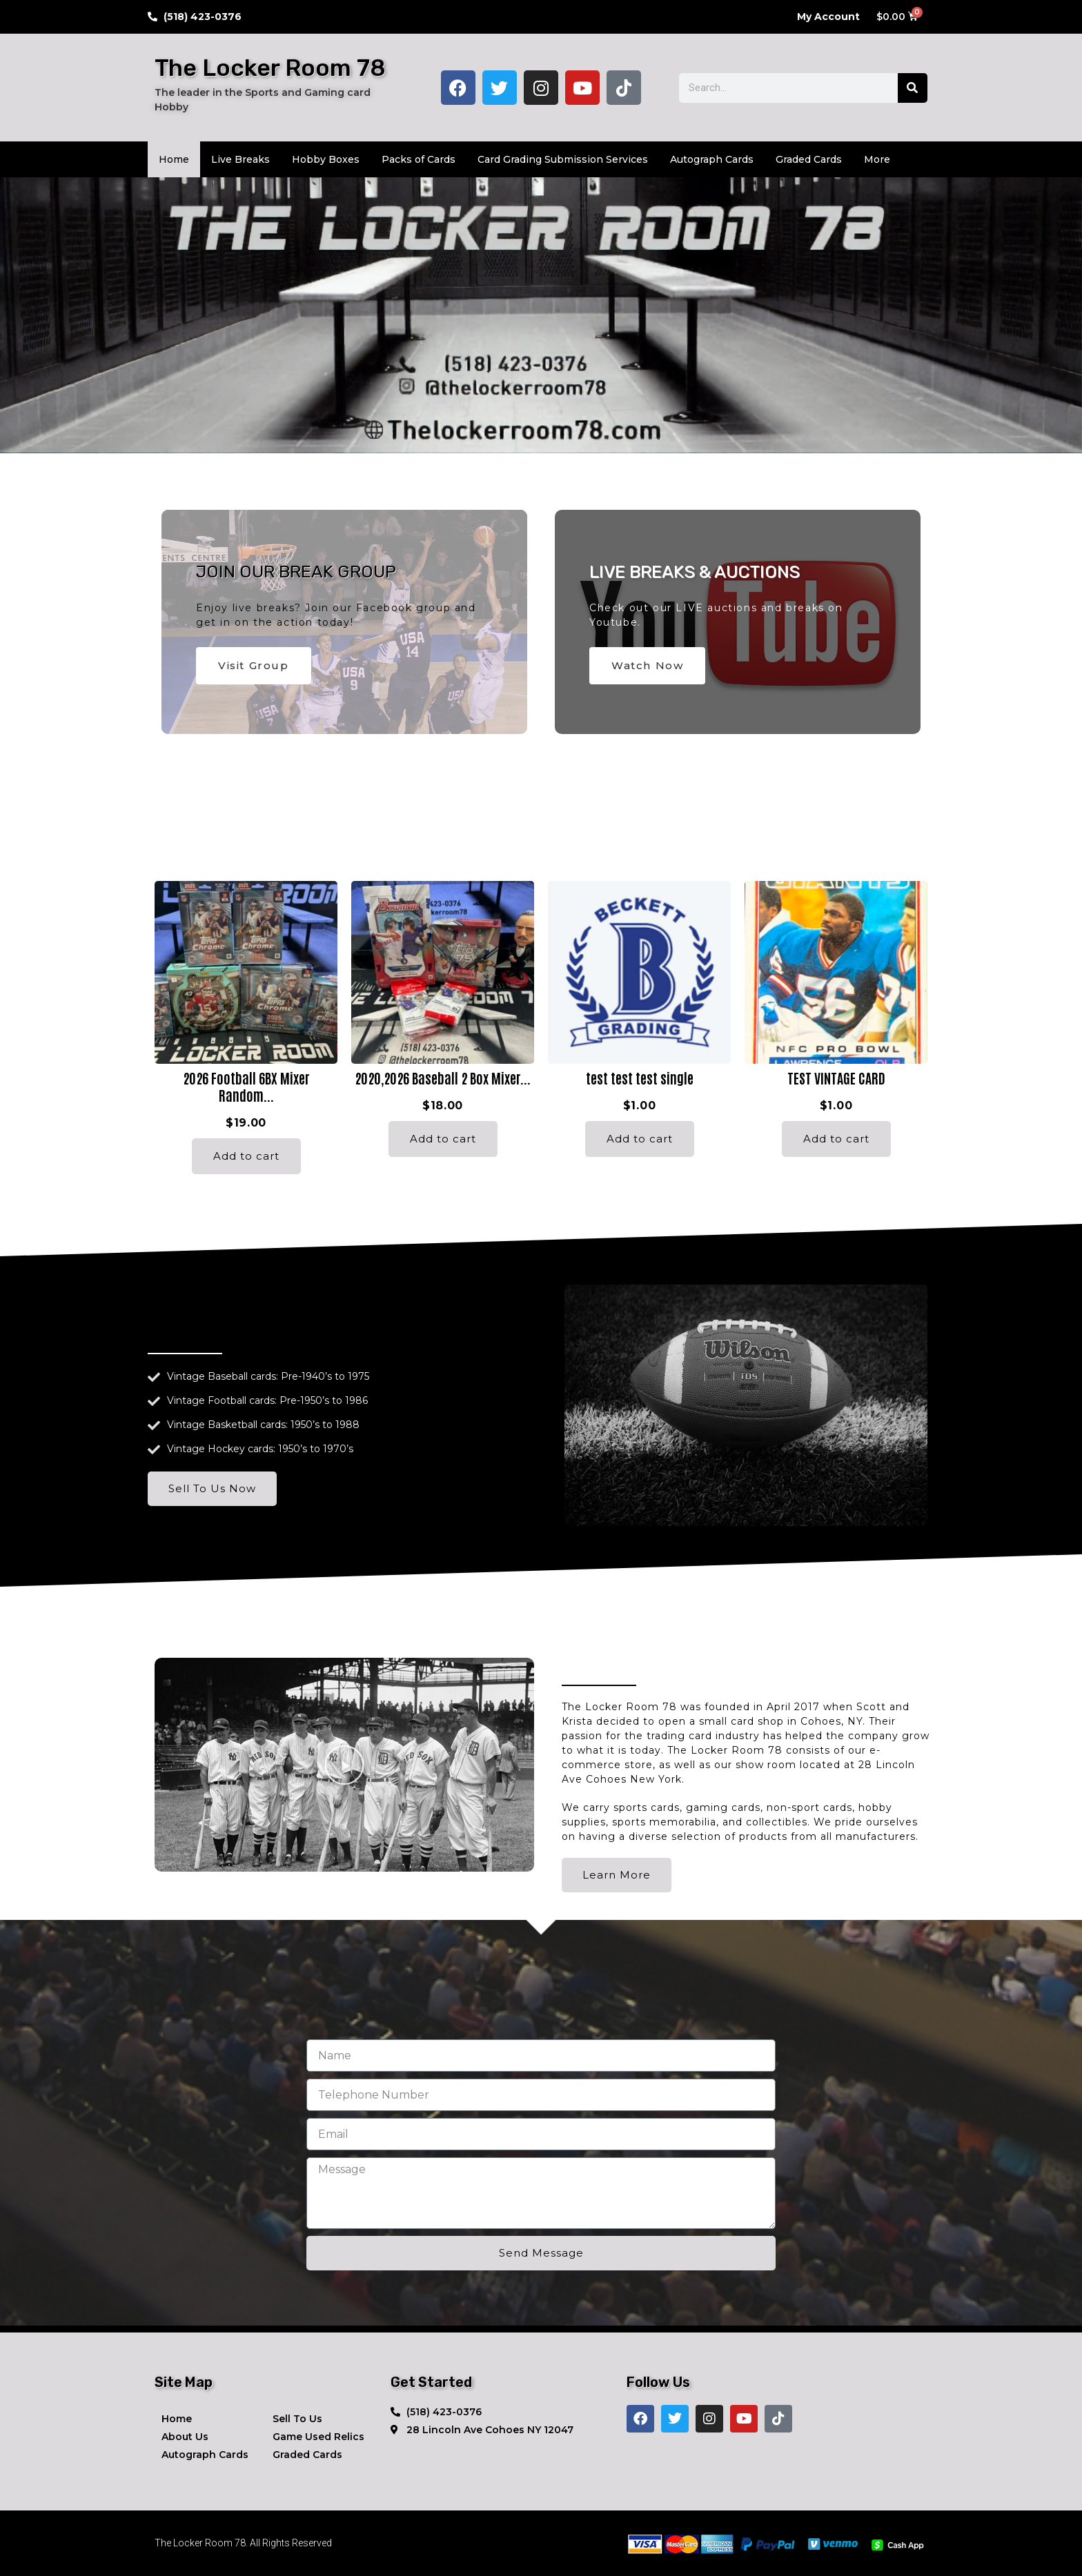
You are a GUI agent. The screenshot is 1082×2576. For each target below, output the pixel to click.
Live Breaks (240, 159)
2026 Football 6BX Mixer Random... (246, 1086)
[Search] (912, 88)
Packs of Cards (418, 159)
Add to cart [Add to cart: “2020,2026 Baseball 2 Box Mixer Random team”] (443, 1138)
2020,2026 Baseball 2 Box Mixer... (443, 1078)
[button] (344, 1764)
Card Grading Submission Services (563, 159)
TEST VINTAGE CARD (836, 1078)
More (877, 159)
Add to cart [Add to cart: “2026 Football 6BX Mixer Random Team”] (246, 1155)
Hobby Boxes (326, 159)
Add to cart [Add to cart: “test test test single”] (640, 1138)
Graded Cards (809, 159)
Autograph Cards (712, 159)
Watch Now (647, 665)
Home (174, 159)
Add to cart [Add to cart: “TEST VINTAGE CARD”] (836, 1138)
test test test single (640, 1078)
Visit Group (253, 665)
